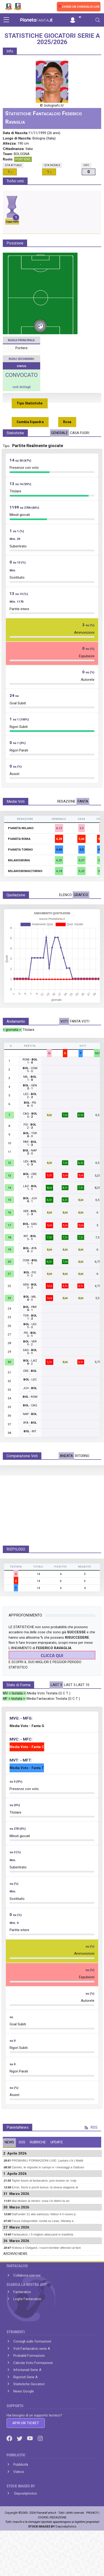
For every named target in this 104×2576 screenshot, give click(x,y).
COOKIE (43, 2550)
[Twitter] (20, 2471)
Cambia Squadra (30, 422)
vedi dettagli (21, 387)
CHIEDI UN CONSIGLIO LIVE (81, 6)
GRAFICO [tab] (81, 895)
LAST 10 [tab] (82, 1718)
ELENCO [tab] (65, 895)
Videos (18, 2505)
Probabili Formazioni (29, 2389)
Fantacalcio (22, 2325)
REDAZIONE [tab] (66, 801)
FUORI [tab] (84, 433)
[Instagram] (40, 2471)
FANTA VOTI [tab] (79, 1021)
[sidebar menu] (6, 20)
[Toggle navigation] (97, 20)
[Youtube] (30, 2471)
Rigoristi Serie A (25, 2410)
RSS (91, 2160)
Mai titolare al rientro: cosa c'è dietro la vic (41, 2234)
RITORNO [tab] (82, 1456)
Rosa (67, 422)
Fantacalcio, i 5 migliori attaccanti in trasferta (42, 2267)
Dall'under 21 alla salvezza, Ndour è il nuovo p (44, 2247)
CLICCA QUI (52, 1688)
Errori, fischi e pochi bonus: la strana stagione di (45, 2220)
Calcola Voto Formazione (33, 2396)
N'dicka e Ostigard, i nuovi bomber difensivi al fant (46, 2281)
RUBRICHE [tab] (38, 2175)
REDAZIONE (58, 2550)
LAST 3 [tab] (56, 1718)
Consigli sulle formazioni (32, 2374)
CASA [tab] (74, 433)
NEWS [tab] (9, 2175)
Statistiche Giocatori (29, 2417)
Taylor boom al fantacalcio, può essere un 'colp (44, 2213)
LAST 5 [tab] (69, 1718)
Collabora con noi (26, 2308)
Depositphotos (25, 2526)
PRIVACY (92, 2546)
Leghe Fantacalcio (27, 2332)
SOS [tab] (22, 2175)
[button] (75, 17)
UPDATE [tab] (56, 2175)
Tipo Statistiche (30, 403)
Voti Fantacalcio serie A (31, 2382)
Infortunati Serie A (27, 2403)
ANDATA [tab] (66, 1456)
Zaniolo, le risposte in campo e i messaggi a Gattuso (48, 2200)
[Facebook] (10, 2471)
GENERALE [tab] (59, 433)
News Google (23, 2424)
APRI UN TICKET (25, 2456)
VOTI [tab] (64, 1021)
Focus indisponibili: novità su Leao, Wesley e (43, 2254)
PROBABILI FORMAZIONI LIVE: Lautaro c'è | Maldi (47, 2193)
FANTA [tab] (83, 801)
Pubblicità (20, 2498)
